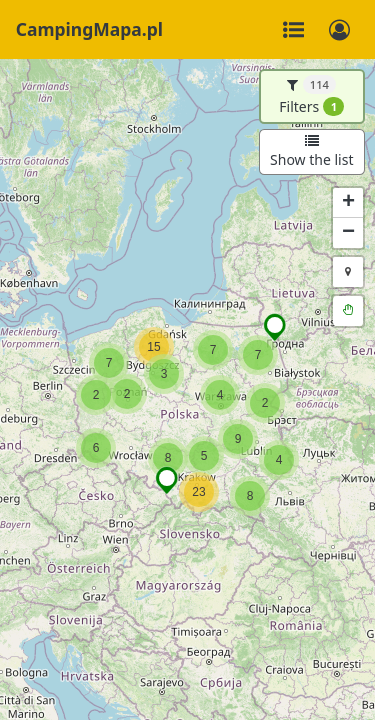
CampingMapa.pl (89, 29)
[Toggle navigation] (293, 30)
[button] (199, 492)
